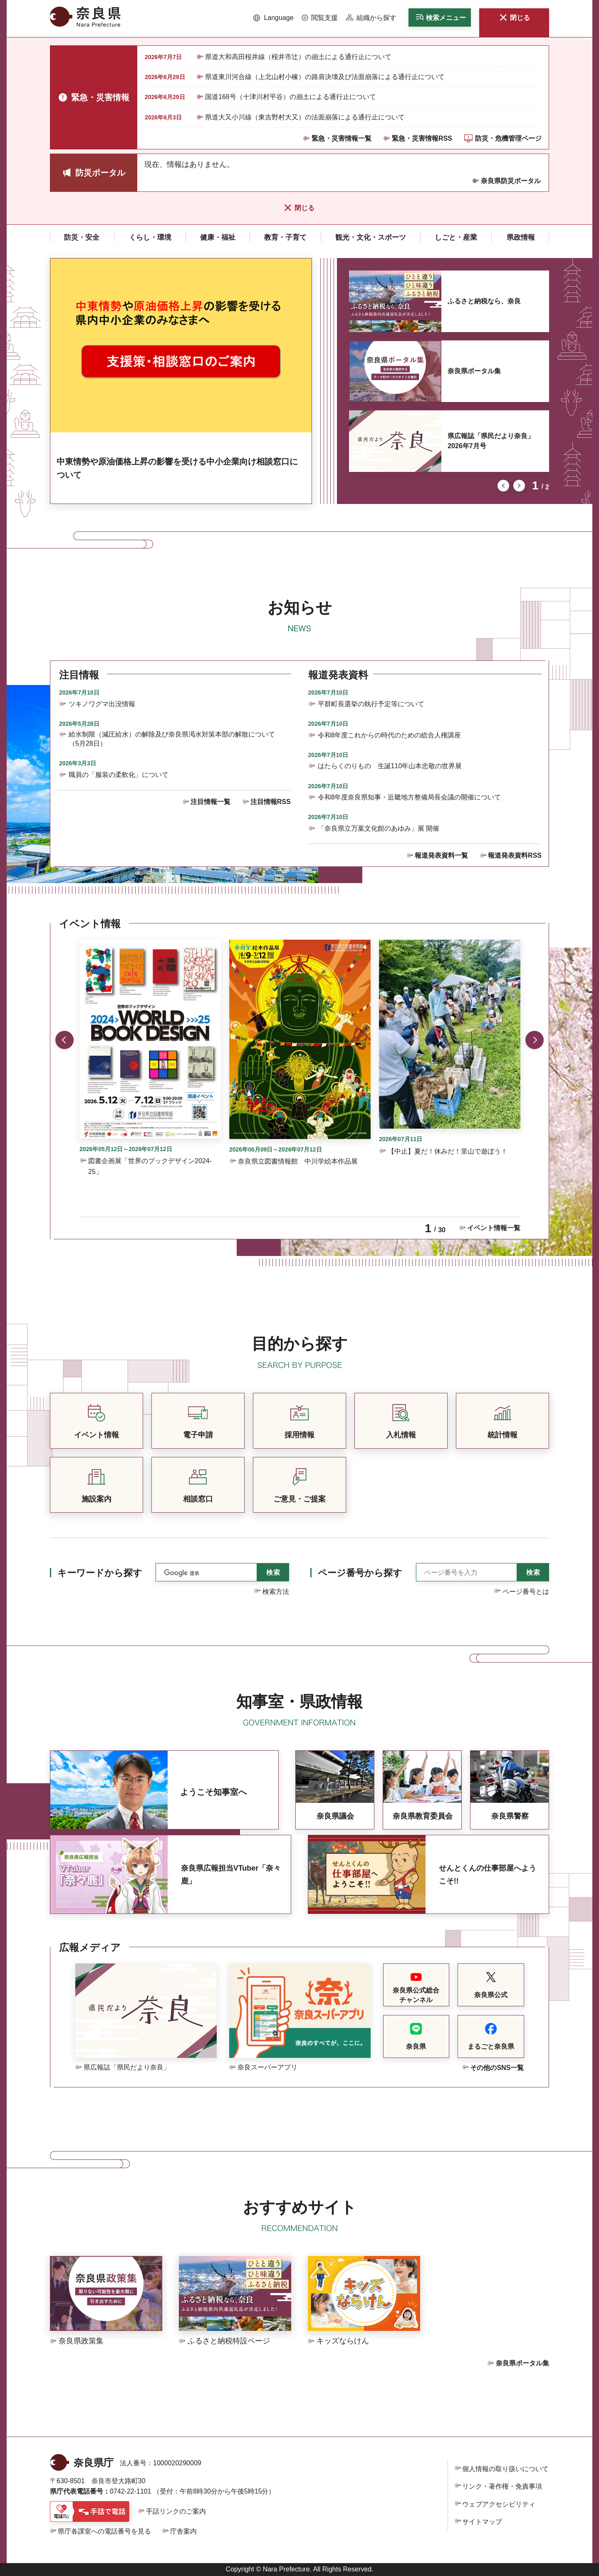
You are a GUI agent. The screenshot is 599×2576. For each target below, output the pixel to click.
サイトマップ (482, 2521)
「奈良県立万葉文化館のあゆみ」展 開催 (378, 828)
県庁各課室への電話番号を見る (104, 2531)
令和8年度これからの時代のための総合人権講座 (389, 735)
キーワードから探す (99, 1573)
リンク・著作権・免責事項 (502, 2486)
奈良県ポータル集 (474, 371)
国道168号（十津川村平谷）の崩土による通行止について (290, 96)
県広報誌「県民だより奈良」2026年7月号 (491, 440)
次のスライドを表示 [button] (519, 485)
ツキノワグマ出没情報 (102, 703)
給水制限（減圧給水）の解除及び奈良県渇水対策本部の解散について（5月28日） (172, 739)
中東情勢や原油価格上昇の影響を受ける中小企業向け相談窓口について (177, 468)
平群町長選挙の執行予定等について (371, 703)
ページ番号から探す (360, 1573)
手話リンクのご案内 (176, 2511)
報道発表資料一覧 (441, 855)
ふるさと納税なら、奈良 (484, 301)
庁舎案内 (183, 2531)
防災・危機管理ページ (508, 138)
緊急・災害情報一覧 (341, 138)
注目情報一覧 (210, 801)
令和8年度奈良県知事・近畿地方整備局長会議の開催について (409, 797)
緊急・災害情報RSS (422, 138)
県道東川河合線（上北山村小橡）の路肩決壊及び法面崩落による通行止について (325, 76)
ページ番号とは (525, 1591)
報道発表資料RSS (515, 855)
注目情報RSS (270, 801)
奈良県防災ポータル (511, 180)
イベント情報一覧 (493, 1227)
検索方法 (275, 1591)
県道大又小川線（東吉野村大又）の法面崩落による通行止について (305, 117)
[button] (273, 18)
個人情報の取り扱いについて (505, 2468)
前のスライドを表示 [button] (503, 485)
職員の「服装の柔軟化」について (118, 774)
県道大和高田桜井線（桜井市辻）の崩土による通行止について (298, 56)
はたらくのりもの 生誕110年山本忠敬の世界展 (390, 765)
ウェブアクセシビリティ (498, 2504)
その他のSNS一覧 (497, 2067)
